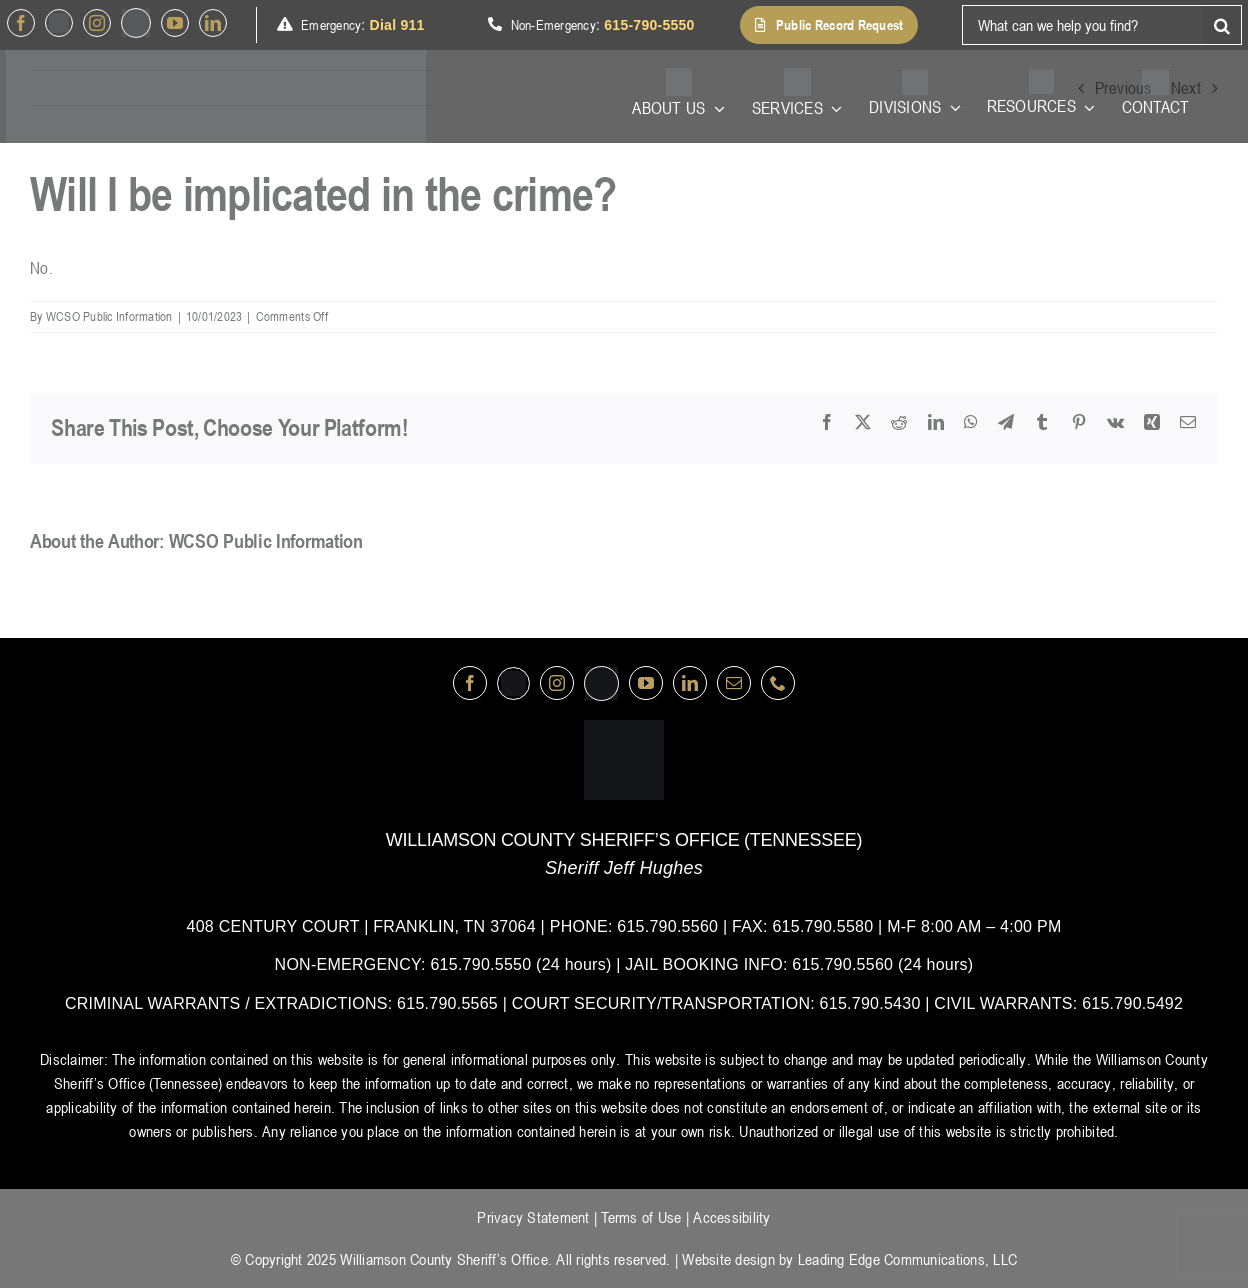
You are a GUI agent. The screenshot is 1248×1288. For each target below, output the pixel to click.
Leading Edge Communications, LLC (907, 1259)
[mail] (734, 683)
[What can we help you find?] (1082, 25)
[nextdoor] (136, 23)
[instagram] (97, 23)
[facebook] (21, 23)
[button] (829, 25)
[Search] (1222, 25)
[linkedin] (213, 23)
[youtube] (175, 23)
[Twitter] (59, 23)
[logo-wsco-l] (624, 728)
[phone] (778, 683)
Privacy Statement (533, 1217)
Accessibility (731, 1217)
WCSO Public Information (109, 316)
